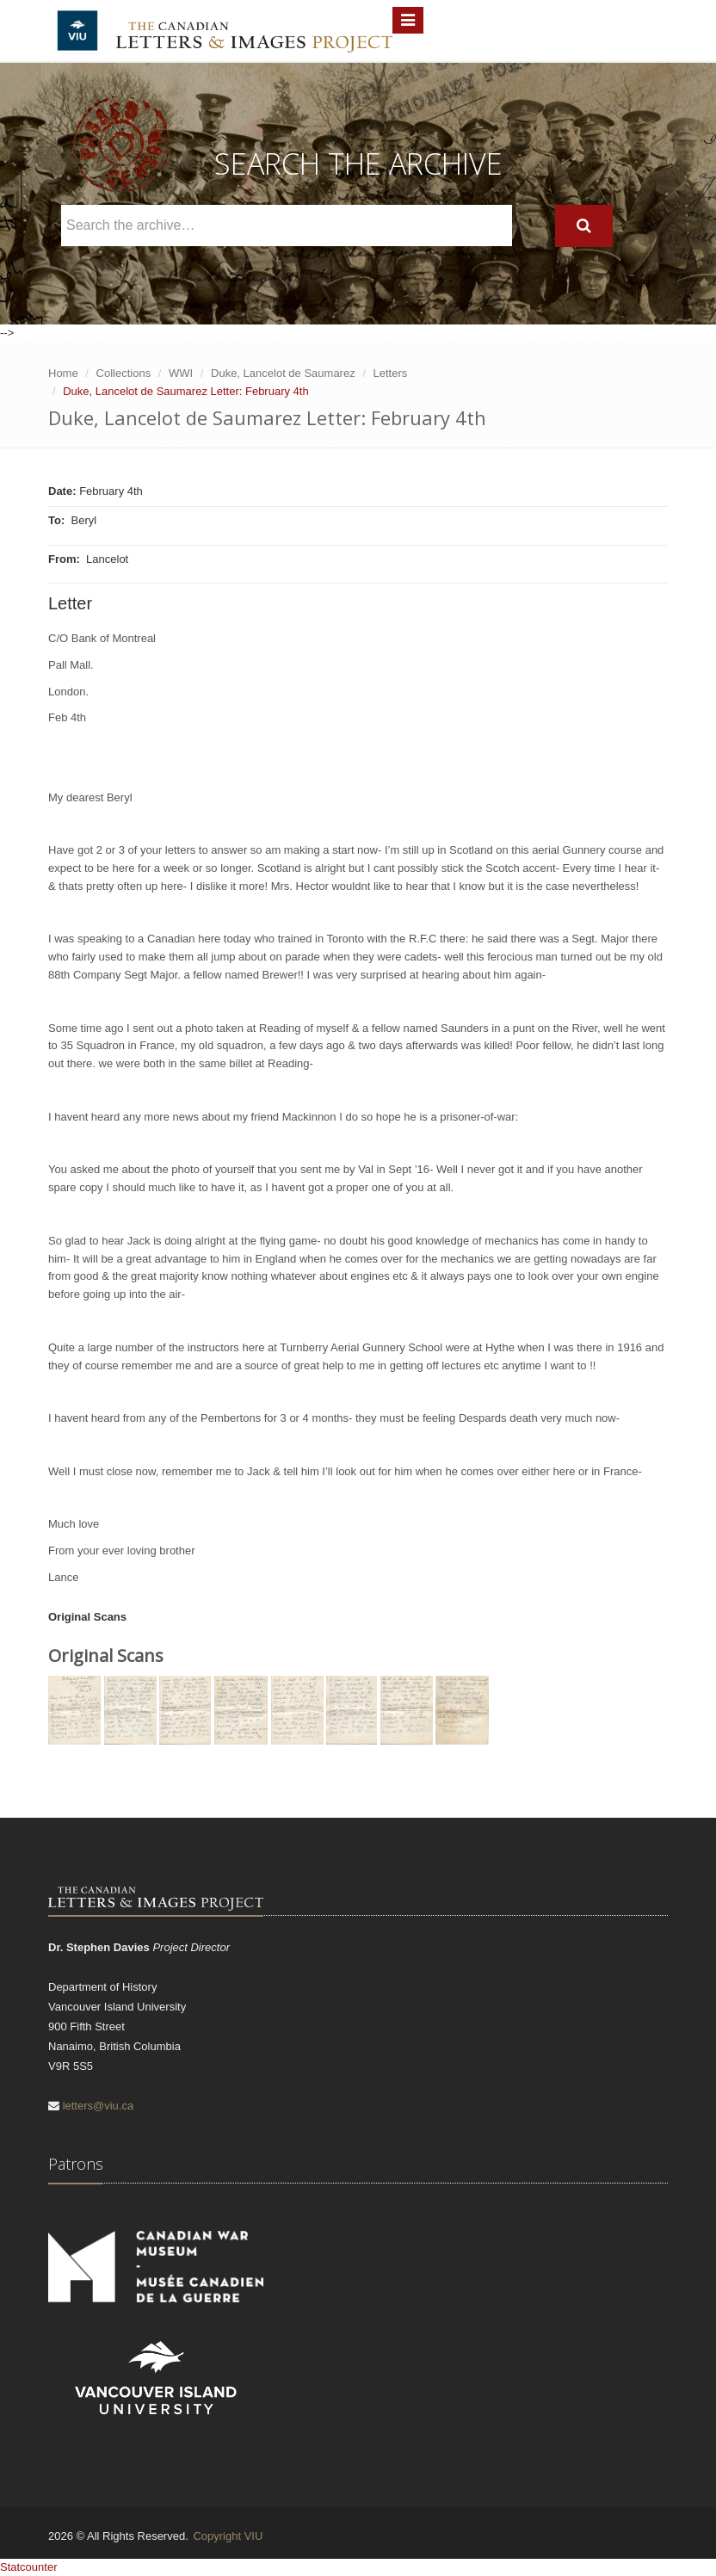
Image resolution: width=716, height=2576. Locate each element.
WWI (181, 373)
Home (63, 373)
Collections (123, 373)
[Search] (584, 226)
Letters (390, 373)
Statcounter (29, 2567)
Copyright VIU (227, 2536)
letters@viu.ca (98, 2105)
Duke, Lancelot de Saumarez (283, 373)
